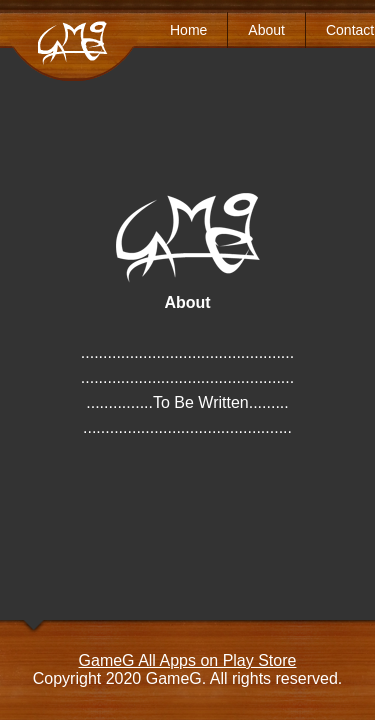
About (266, 30)
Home (188, 30)
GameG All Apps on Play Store (188, 660)
